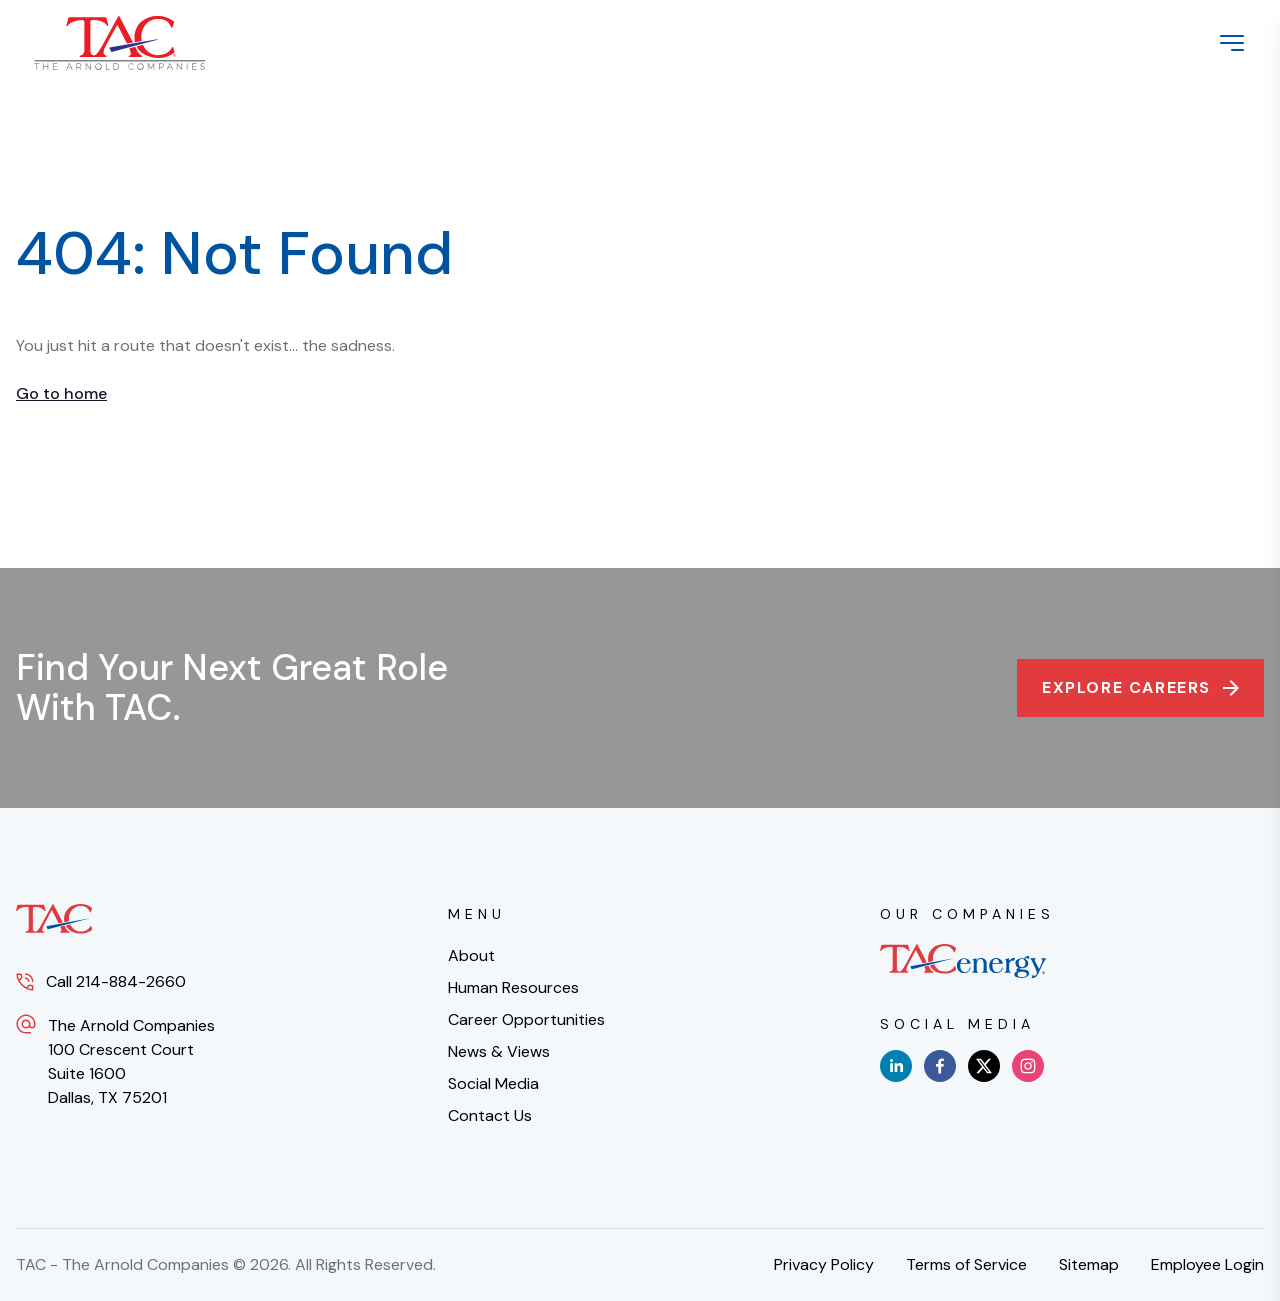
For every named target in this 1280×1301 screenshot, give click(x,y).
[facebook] (940, 1066)
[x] (984, 1066)
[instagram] (1028, 1066)
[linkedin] (896, 1066)
